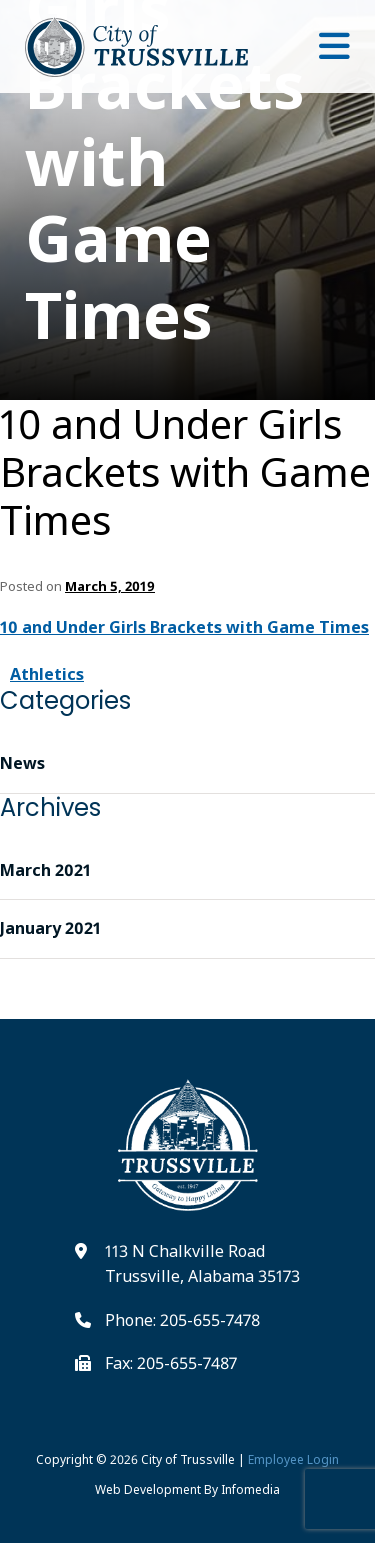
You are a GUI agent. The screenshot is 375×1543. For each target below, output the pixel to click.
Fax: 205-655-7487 (171, 1363)
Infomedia (250, 1489)
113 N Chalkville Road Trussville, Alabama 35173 (202, 1264)
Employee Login (293, 1459)
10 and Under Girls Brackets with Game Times (185, 472)
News (22, 763)
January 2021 (50, 928)
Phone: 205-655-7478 (182, 1320)
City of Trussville (188, 1459)
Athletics (47, 674)
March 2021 (45, 870)
